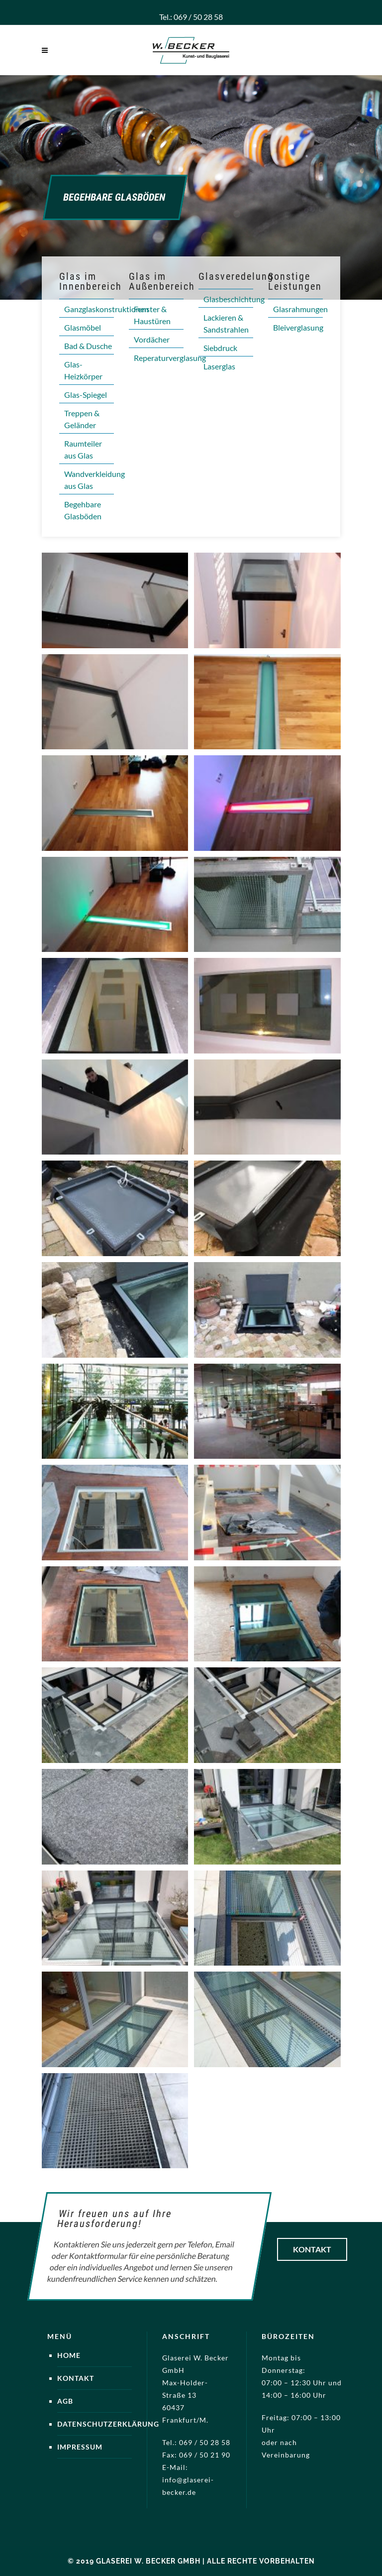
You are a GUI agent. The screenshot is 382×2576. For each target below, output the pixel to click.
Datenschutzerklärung (108, 2424)
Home (69, 2355)
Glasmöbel (82, 327)
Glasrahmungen (300, 309)
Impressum (79, 2447)
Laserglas (219, 366)
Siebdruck (220, 347)
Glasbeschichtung (234, 299)
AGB (65, 2401)
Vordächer (152, 339)
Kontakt (312, 2249)
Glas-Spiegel (85, 394)
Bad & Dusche (88, 346)
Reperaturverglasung (170, 357)
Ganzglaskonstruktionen (106, 309)
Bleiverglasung (298, 327)
